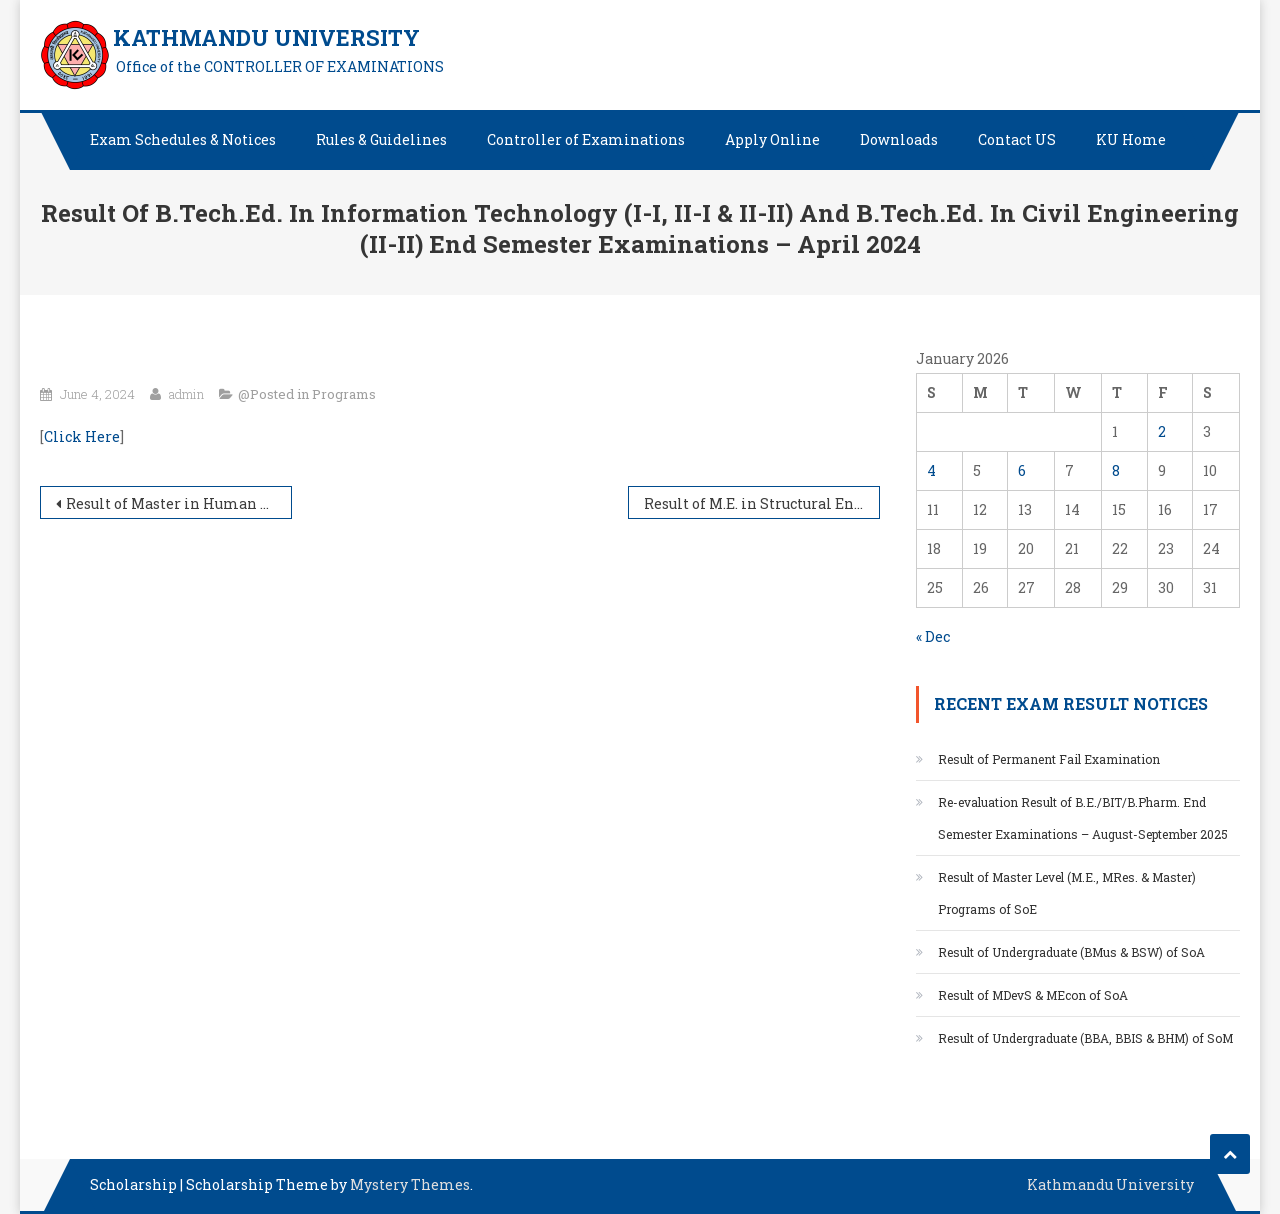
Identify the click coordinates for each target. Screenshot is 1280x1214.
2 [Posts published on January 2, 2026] (1162, 431)
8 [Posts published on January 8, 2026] (1116, 470)
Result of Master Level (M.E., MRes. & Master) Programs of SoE (1067, 893)
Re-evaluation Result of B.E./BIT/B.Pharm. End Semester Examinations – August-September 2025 (1083, 818)
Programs (344, 394)
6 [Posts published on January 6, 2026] (1022, 470)
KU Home (1131, 139)
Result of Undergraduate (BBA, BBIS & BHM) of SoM (1087, 1038)
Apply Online (772, 139)
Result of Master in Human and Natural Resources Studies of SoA (179, 503)
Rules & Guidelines (381, 139)
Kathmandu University (1110, 1184)
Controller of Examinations (586, 139)
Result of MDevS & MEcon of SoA (1033, 995)
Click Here (82, 436)
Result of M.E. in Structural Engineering (762, 503)
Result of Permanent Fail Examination (1049, 759)
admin (186, 394)
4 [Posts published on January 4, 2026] (931, 470)
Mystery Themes (410, 1184)
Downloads (899, 139)
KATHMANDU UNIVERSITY (266, 37)
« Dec (933, 636)
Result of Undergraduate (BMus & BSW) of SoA (1073, 952)
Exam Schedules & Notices (183, 139)
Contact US (1017, 139)
